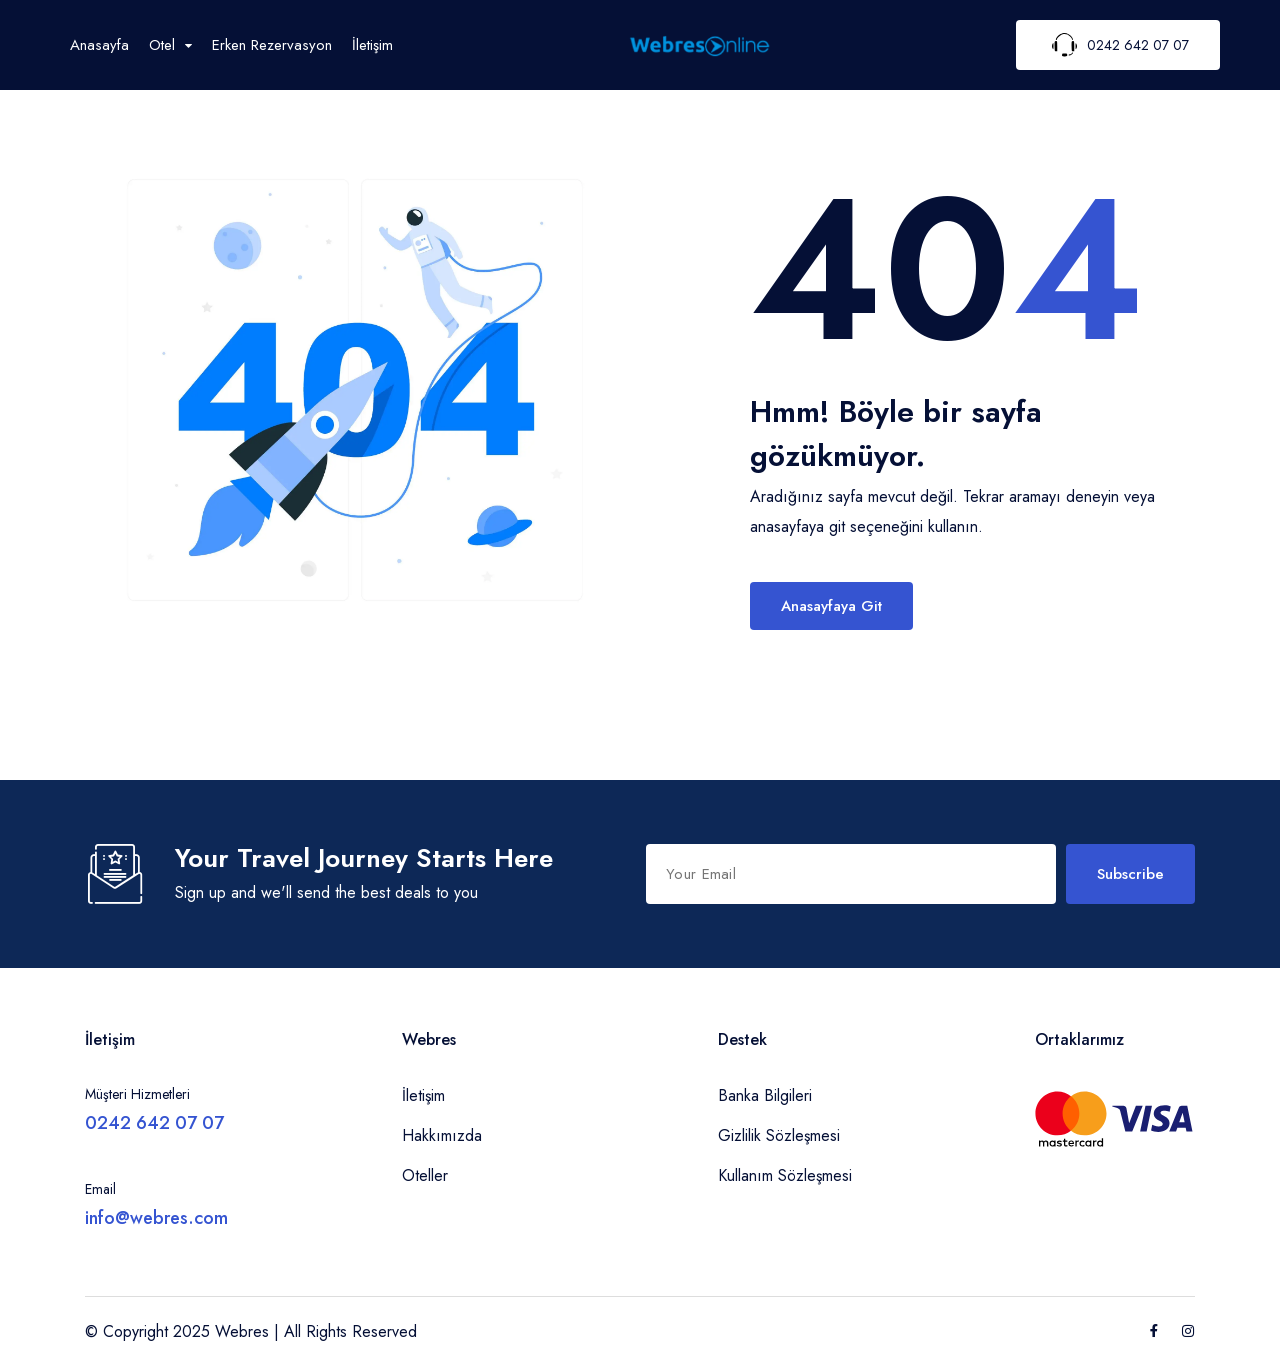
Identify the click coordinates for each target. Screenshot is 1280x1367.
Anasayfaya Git (831, 606)
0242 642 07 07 (154, 1123)
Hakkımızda (442, 1135)
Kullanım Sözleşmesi (785, 1175)
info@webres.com (156, 1218)
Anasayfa (99, 45)
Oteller (425, 1175)
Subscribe (1130, 874)
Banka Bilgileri (765, 1095)
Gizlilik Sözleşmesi (779, 1135)
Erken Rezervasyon (272, 45)
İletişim (372, 45)
